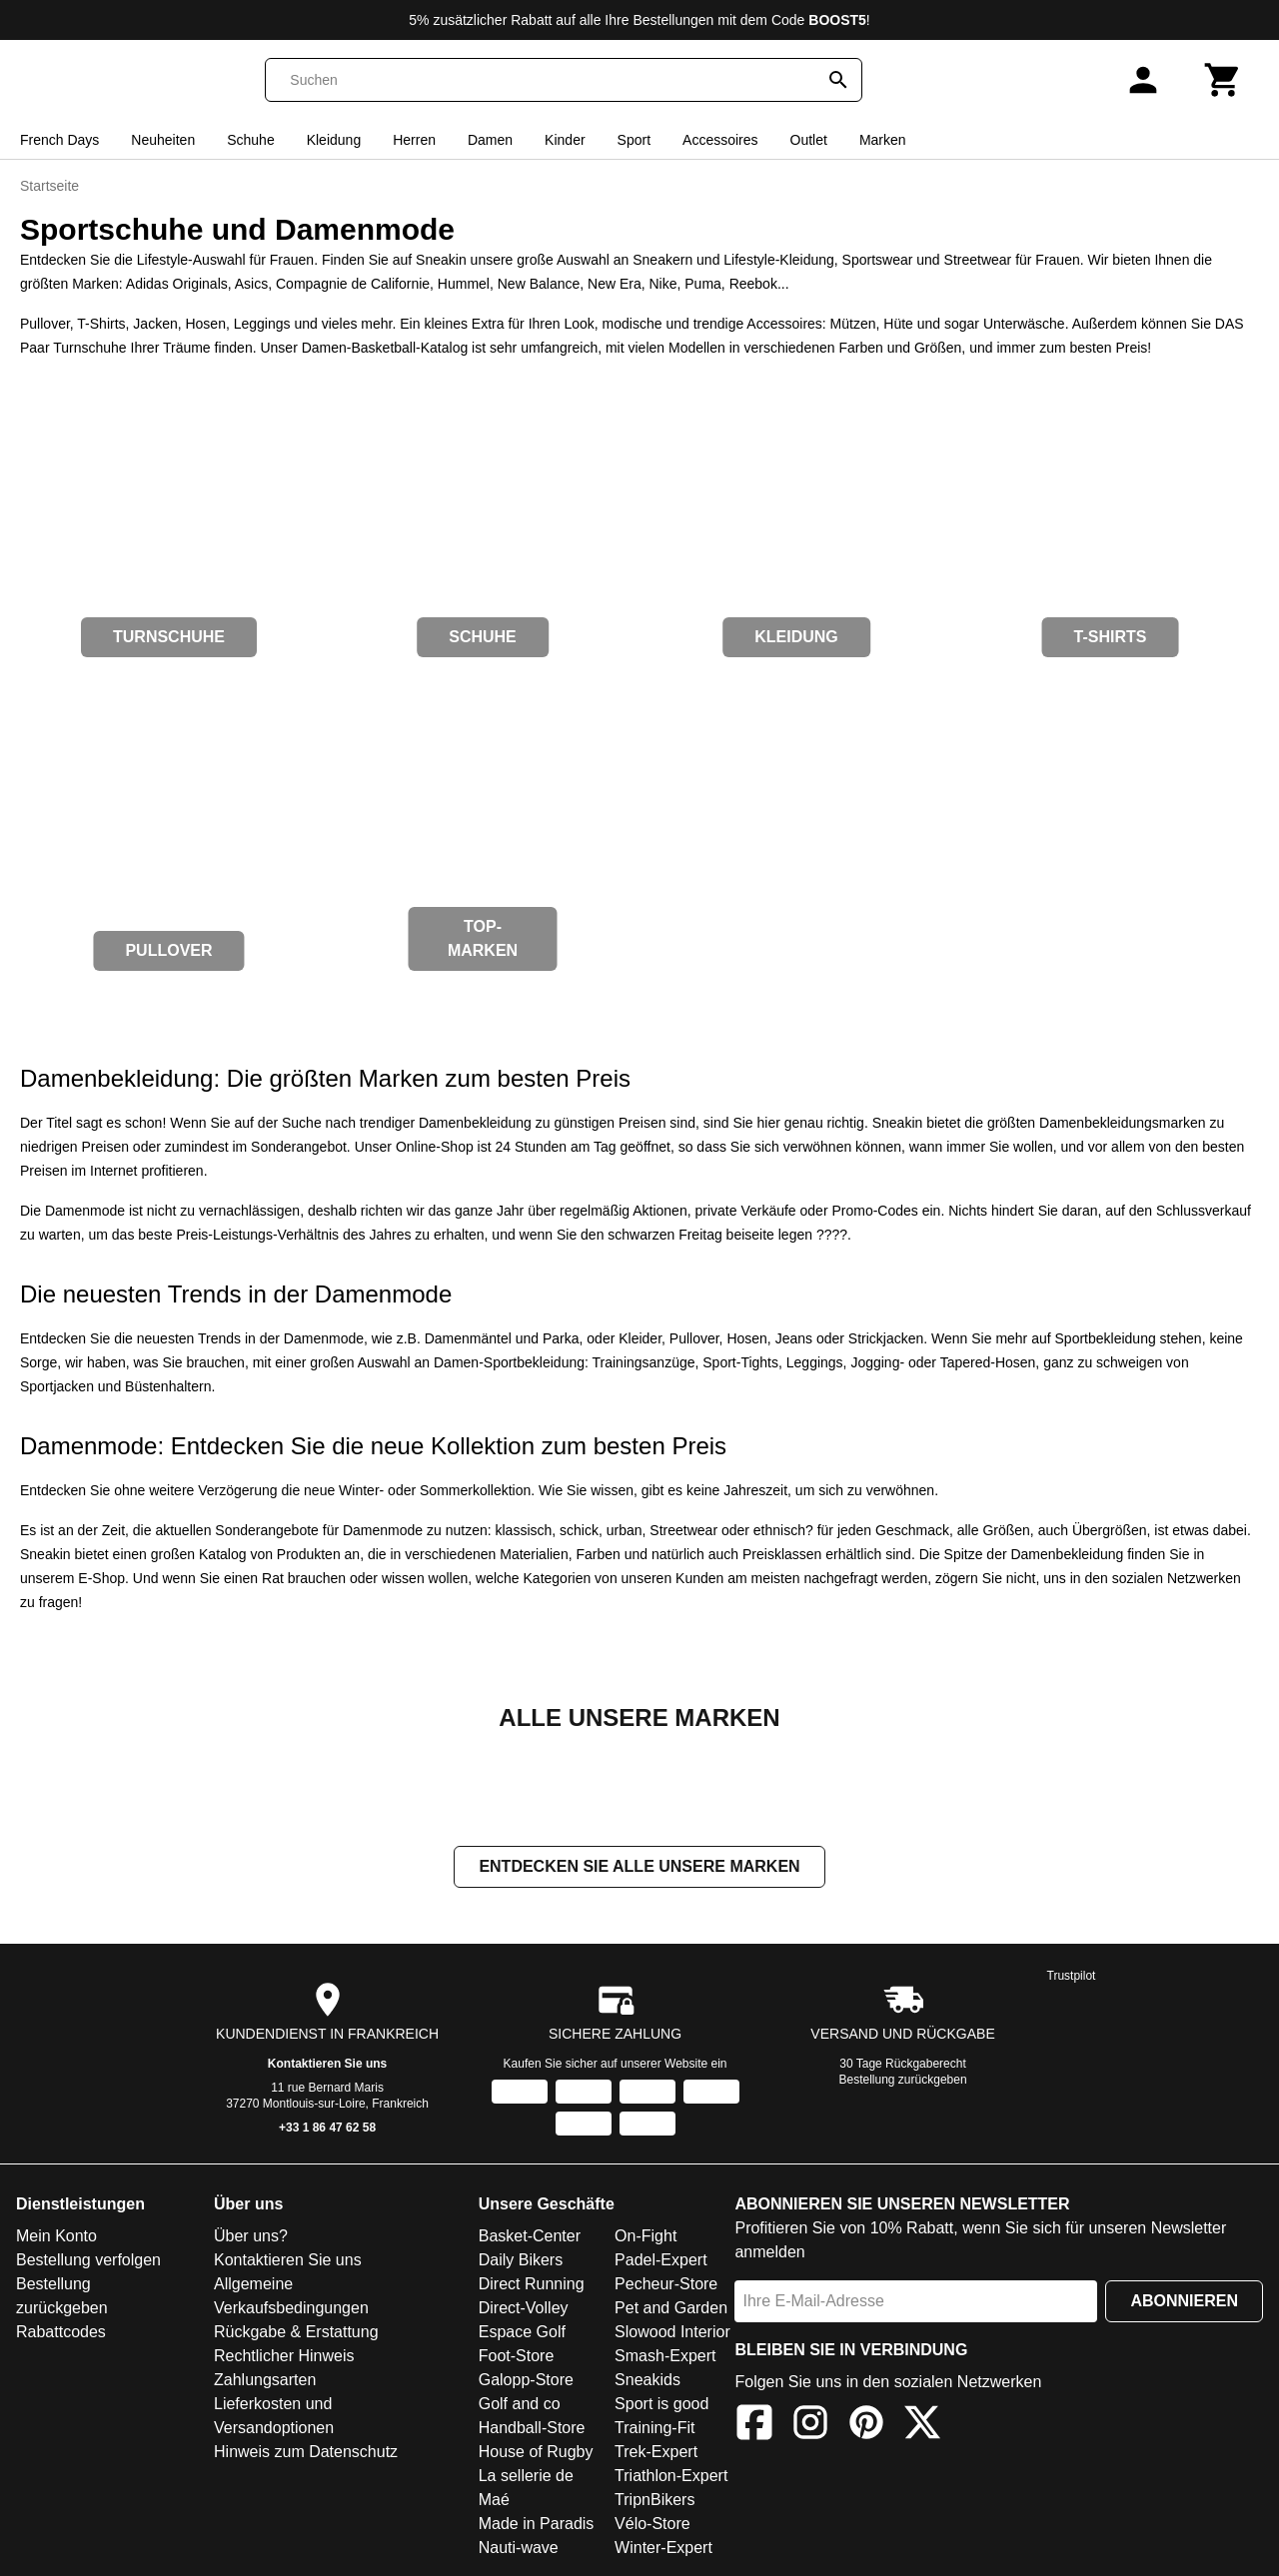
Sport (634, 140)
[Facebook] (754, 2427)
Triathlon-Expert (671, 2477)
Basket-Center (530, 2237)
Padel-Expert (661, 2261)
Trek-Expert (656, 2453)
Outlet (808, 140)
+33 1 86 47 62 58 (327, 2130)
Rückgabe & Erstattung (296, 2333)
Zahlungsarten (265, 2381)
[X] (922, 2427)
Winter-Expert (663, 2549)
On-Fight (645, 2237)
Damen (490, 140)
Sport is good (661, 2405)
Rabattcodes (61, 2333)
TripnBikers (654, 2501)
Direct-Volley (524, 2309)
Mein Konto (56, 2237)
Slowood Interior (672, 2333)
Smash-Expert (665, 2357)
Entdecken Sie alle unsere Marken (639, 1868)
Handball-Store (532, 2429)
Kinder (565, 140)
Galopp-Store (526, 2381)
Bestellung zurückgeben (903, 2082)
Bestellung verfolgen (88, 2261)
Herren (414, 140)
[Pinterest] (866, 2427)
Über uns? (251, 2237)
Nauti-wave (519, 2549)
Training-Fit (654, 2429)
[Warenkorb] (1223, 80)
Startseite (49, 186)
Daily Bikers (521, 2261)
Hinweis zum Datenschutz (306, 2453)
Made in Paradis (537, 2525)
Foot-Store (517, 2357)
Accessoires (719, 140)
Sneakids (647, 2381)
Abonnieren (1184, 2302)
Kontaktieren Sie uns (327, 2066)
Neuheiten (163, 140)
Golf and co (520, 2405)
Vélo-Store (652, 2525)
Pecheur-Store (666, 2285)
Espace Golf (522, 2333)
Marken (882, 140)
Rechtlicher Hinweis (284, 2357)
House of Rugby (536, 2453)
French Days (59, 140)
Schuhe (250, 140)
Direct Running (532, 2285)
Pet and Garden (671, 2309)
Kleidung (334, 140)
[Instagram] (810, 2427)
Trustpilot (1071, 1978)
